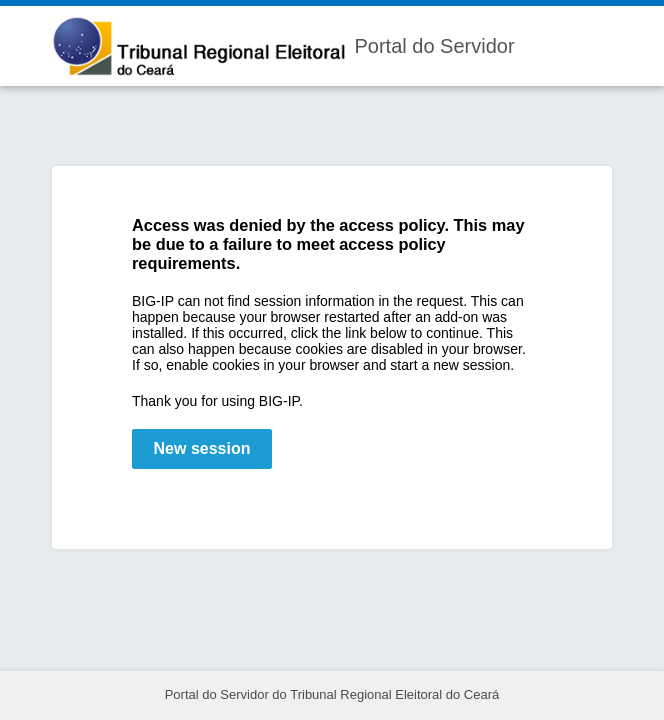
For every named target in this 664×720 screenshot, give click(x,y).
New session (202, 448)
